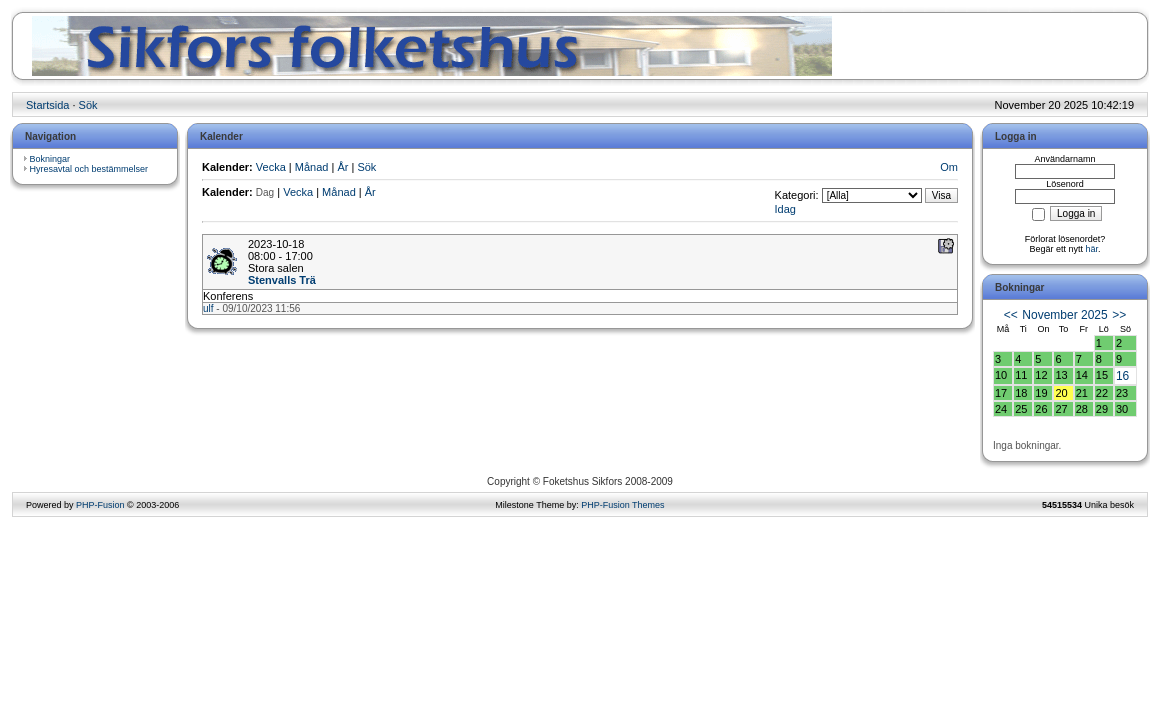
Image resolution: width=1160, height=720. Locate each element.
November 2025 (1064, 315)
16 (1122, 376)
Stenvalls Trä (282, 280)
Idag (785, 209)
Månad (312, 167)
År (342, 167)
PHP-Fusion (100, 505)
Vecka (271, 167)
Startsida (47, 105)
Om (949, 167)
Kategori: (797, 195)
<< (1011, 315)
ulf (208, 308)
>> (1119, 315)
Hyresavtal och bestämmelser (89, 169)
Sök (88, 105)
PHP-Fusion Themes (622, 505)
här (1092, 249)
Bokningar (50, 159)
